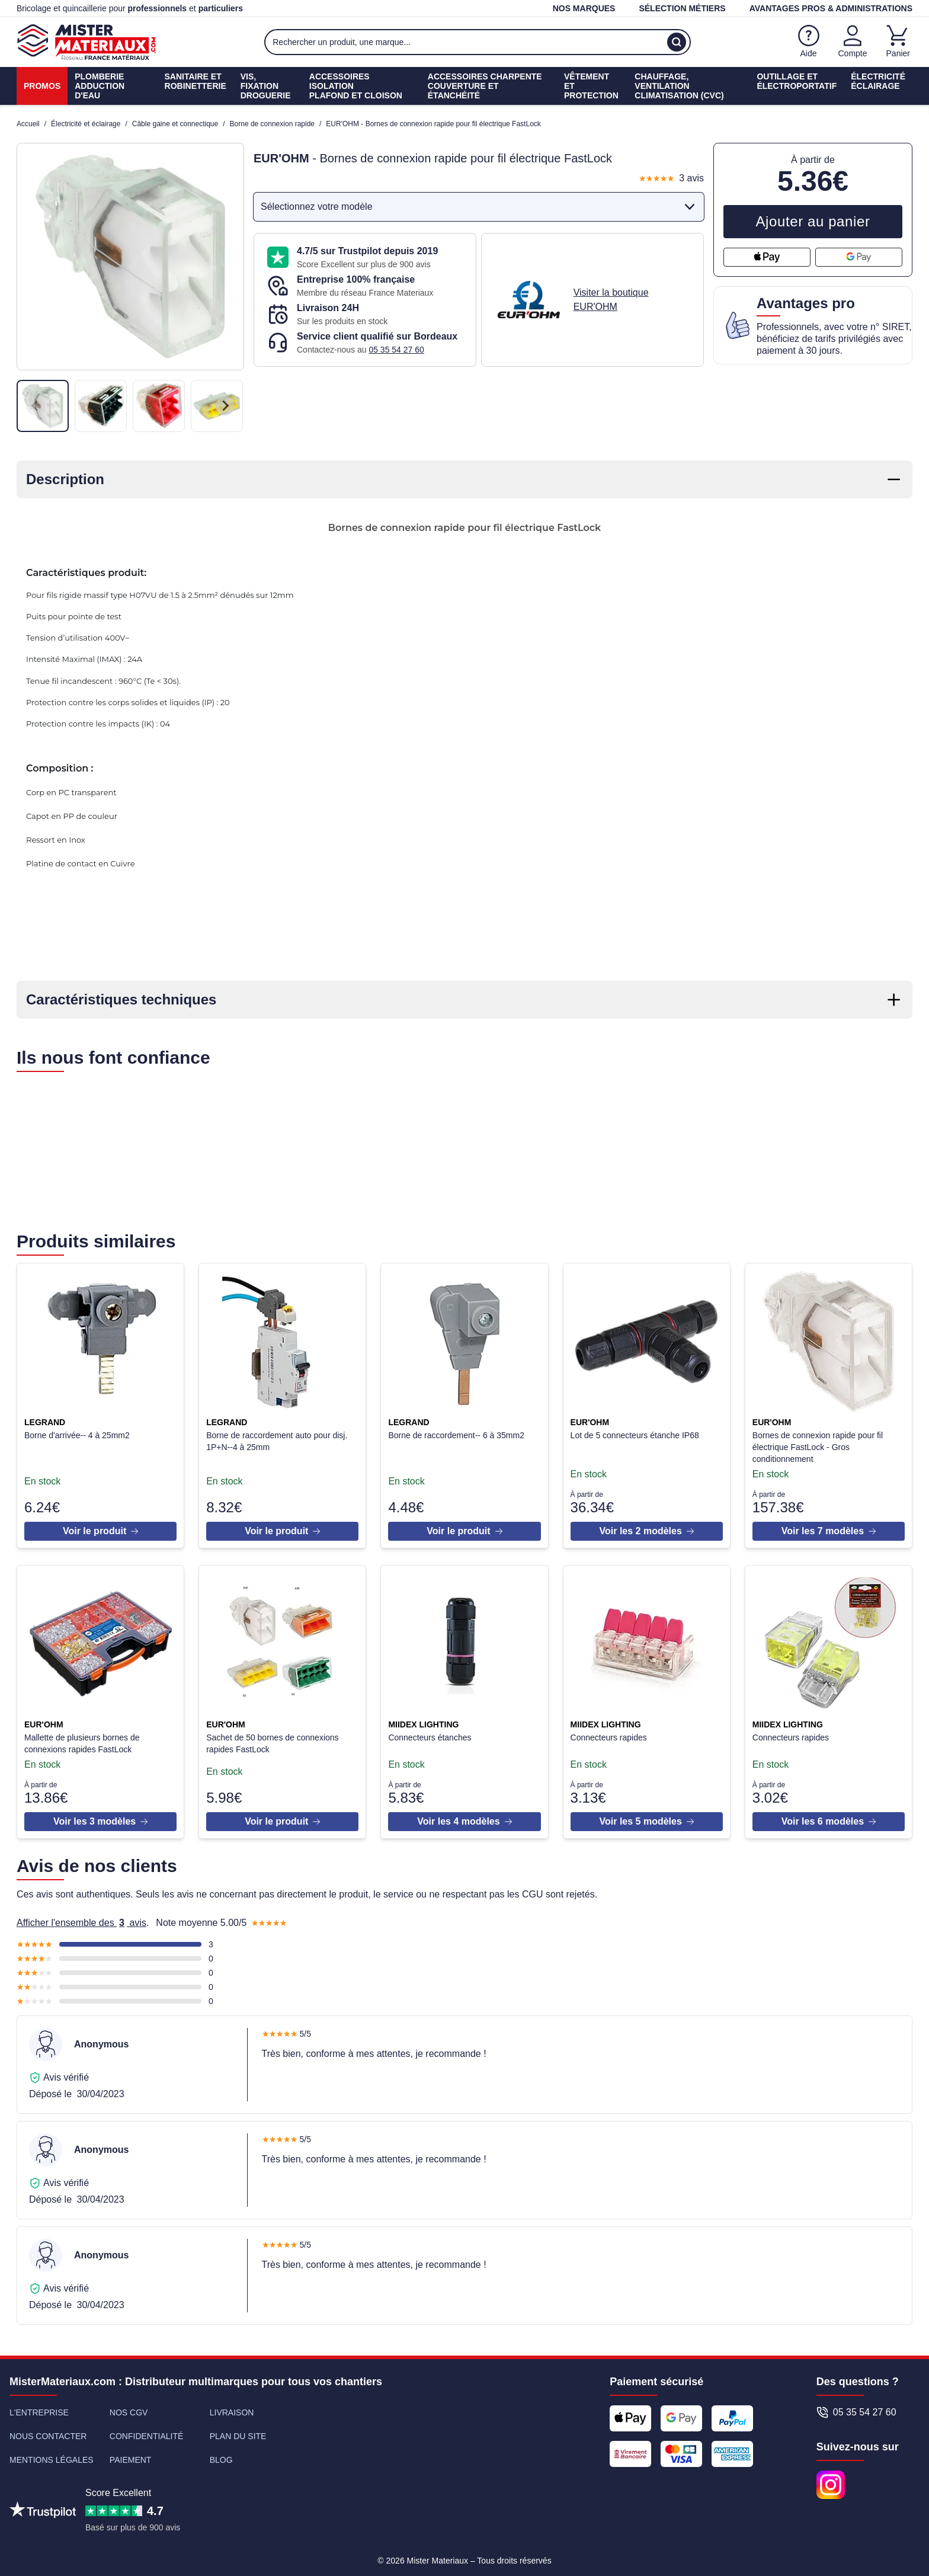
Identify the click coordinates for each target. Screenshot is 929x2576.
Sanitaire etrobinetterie (195, 81)
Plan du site (238, 2431)
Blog (221, 2455)
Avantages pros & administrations (830, 8)
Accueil (28, 124)
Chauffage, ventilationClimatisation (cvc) (679, 86)
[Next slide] (225, 405)
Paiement (131, 2455)
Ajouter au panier (813, 221)
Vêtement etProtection (591, 86)
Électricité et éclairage (85, 124)
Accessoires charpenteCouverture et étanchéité (485, 86)
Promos (42, 86)
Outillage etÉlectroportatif (797, 81)
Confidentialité (146, 2431)
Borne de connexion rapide (272, 124)
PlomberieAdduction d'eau (99, 86)
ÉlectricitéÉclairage (878, 81)
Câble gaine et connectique (175, 124)
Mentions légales (51, 2455)
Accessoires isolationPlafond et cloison (355, 86)
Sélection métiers (682, 8)
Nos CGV (129, 2407)
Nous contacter (48, 2431)
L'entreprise (39, 2407)
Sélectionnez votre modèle (480, 206)
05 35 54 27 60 (396, 349)
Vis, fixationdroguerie (266, 86)
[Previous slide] (35, 405)
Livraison (232, 2407)
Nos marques (584, 8)
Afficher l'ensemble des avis (81, 1918)
